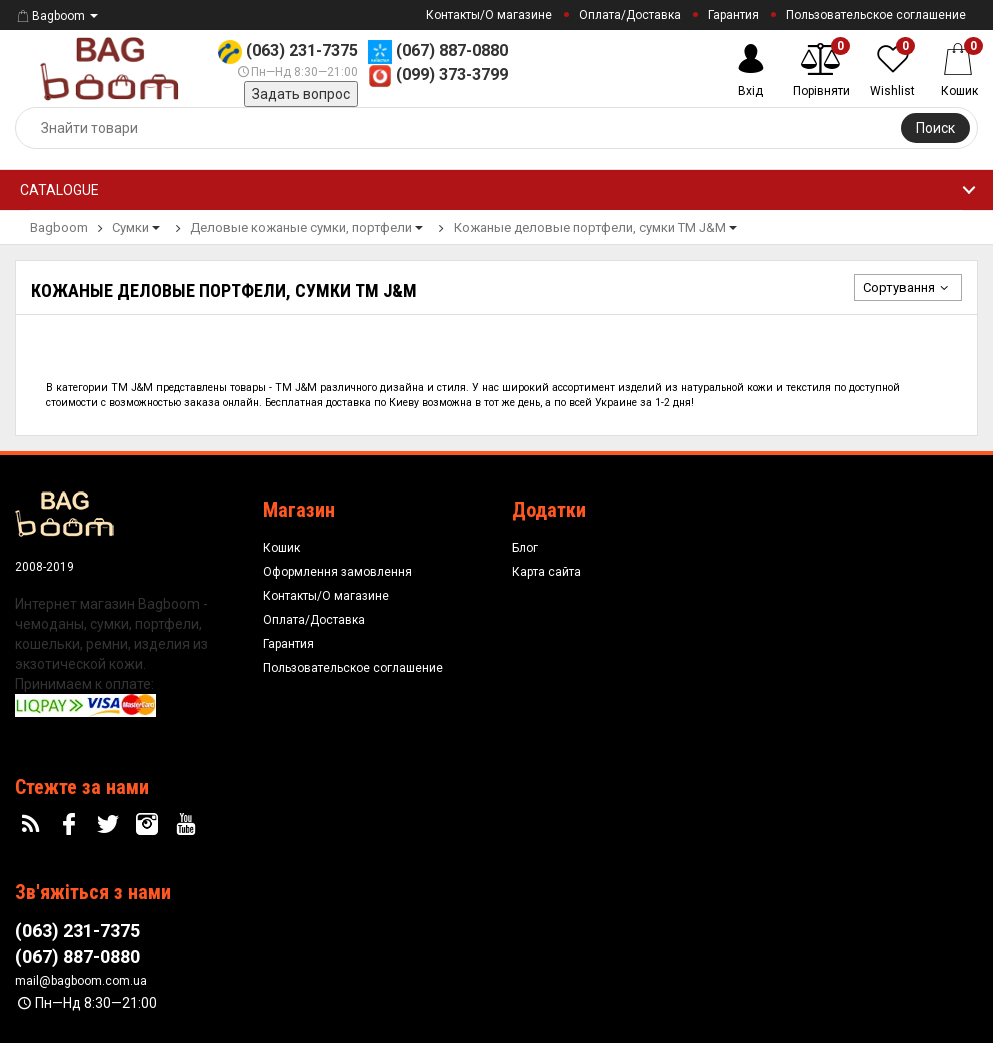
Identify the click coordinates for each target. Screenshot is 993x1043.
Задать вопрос (301, 94)
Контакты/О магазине (489, 15)
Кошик (281, 548)
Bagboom (50, 16)
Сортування (908, 287)
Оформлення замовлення (337, 572)
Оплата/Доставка (630, 15)
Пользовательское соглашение (876, 15)
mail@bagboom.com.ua (81, 981)
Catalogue (59, 190)
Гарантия (733, 15)
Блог (525, 548)
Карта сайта (546, 572)
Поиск (935, 128)
